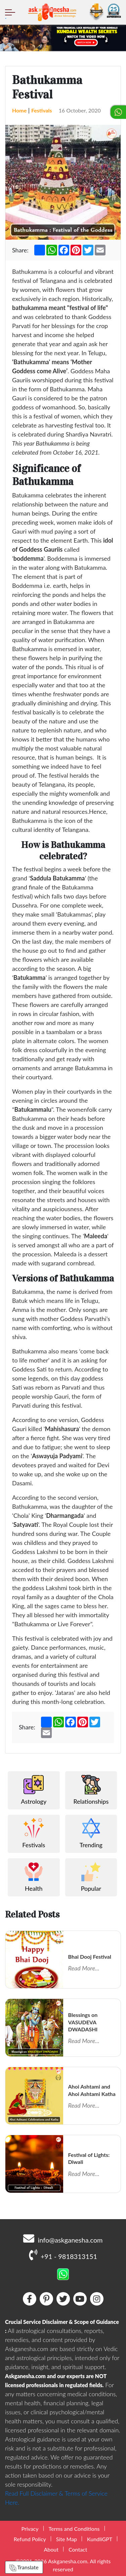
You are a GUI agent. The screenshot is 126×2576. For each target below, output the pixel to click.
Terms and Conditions (74, 2528)
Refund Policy (30, 2539)
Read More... (83, 1968)
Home (19, 110)
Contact (78, 2549)
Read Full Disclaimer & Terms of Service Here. (56, 2498)
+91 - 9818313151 (63, 2254)
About (51, 2549)
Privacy (29, 2528)
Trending (91, 1833)
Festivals (41, 110)
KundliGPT (99, 2539)
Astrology (33, 1790)
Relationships (91, 1790)
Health (33, 1877)
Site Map (66, 2539)
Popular (91, 1877)
